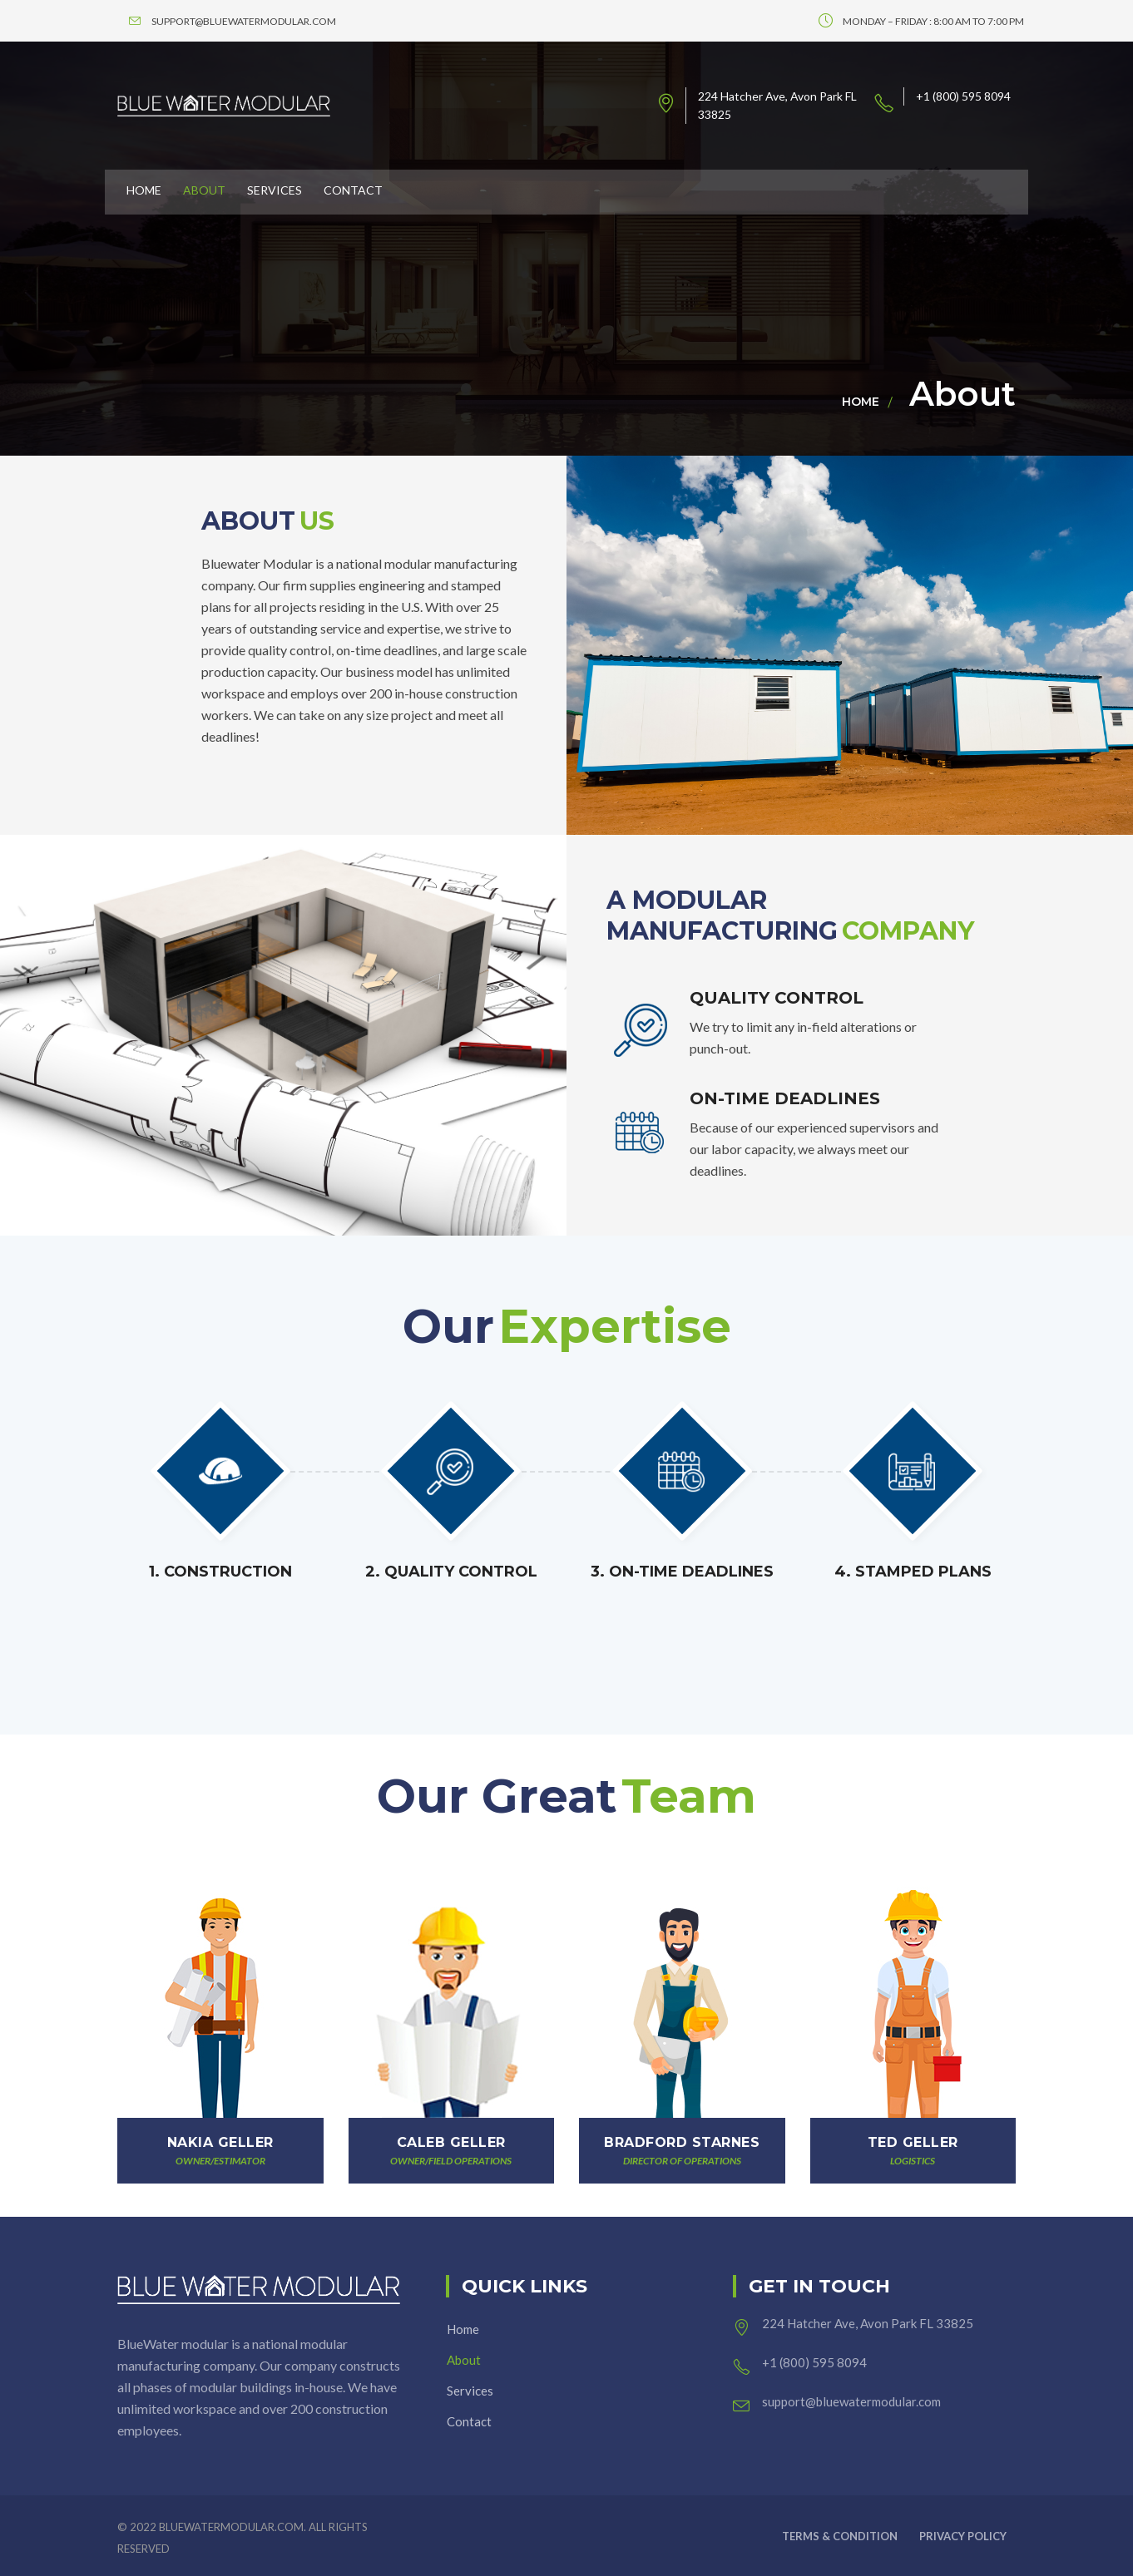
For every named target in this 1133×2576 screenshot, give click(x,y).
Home (860, 401)
